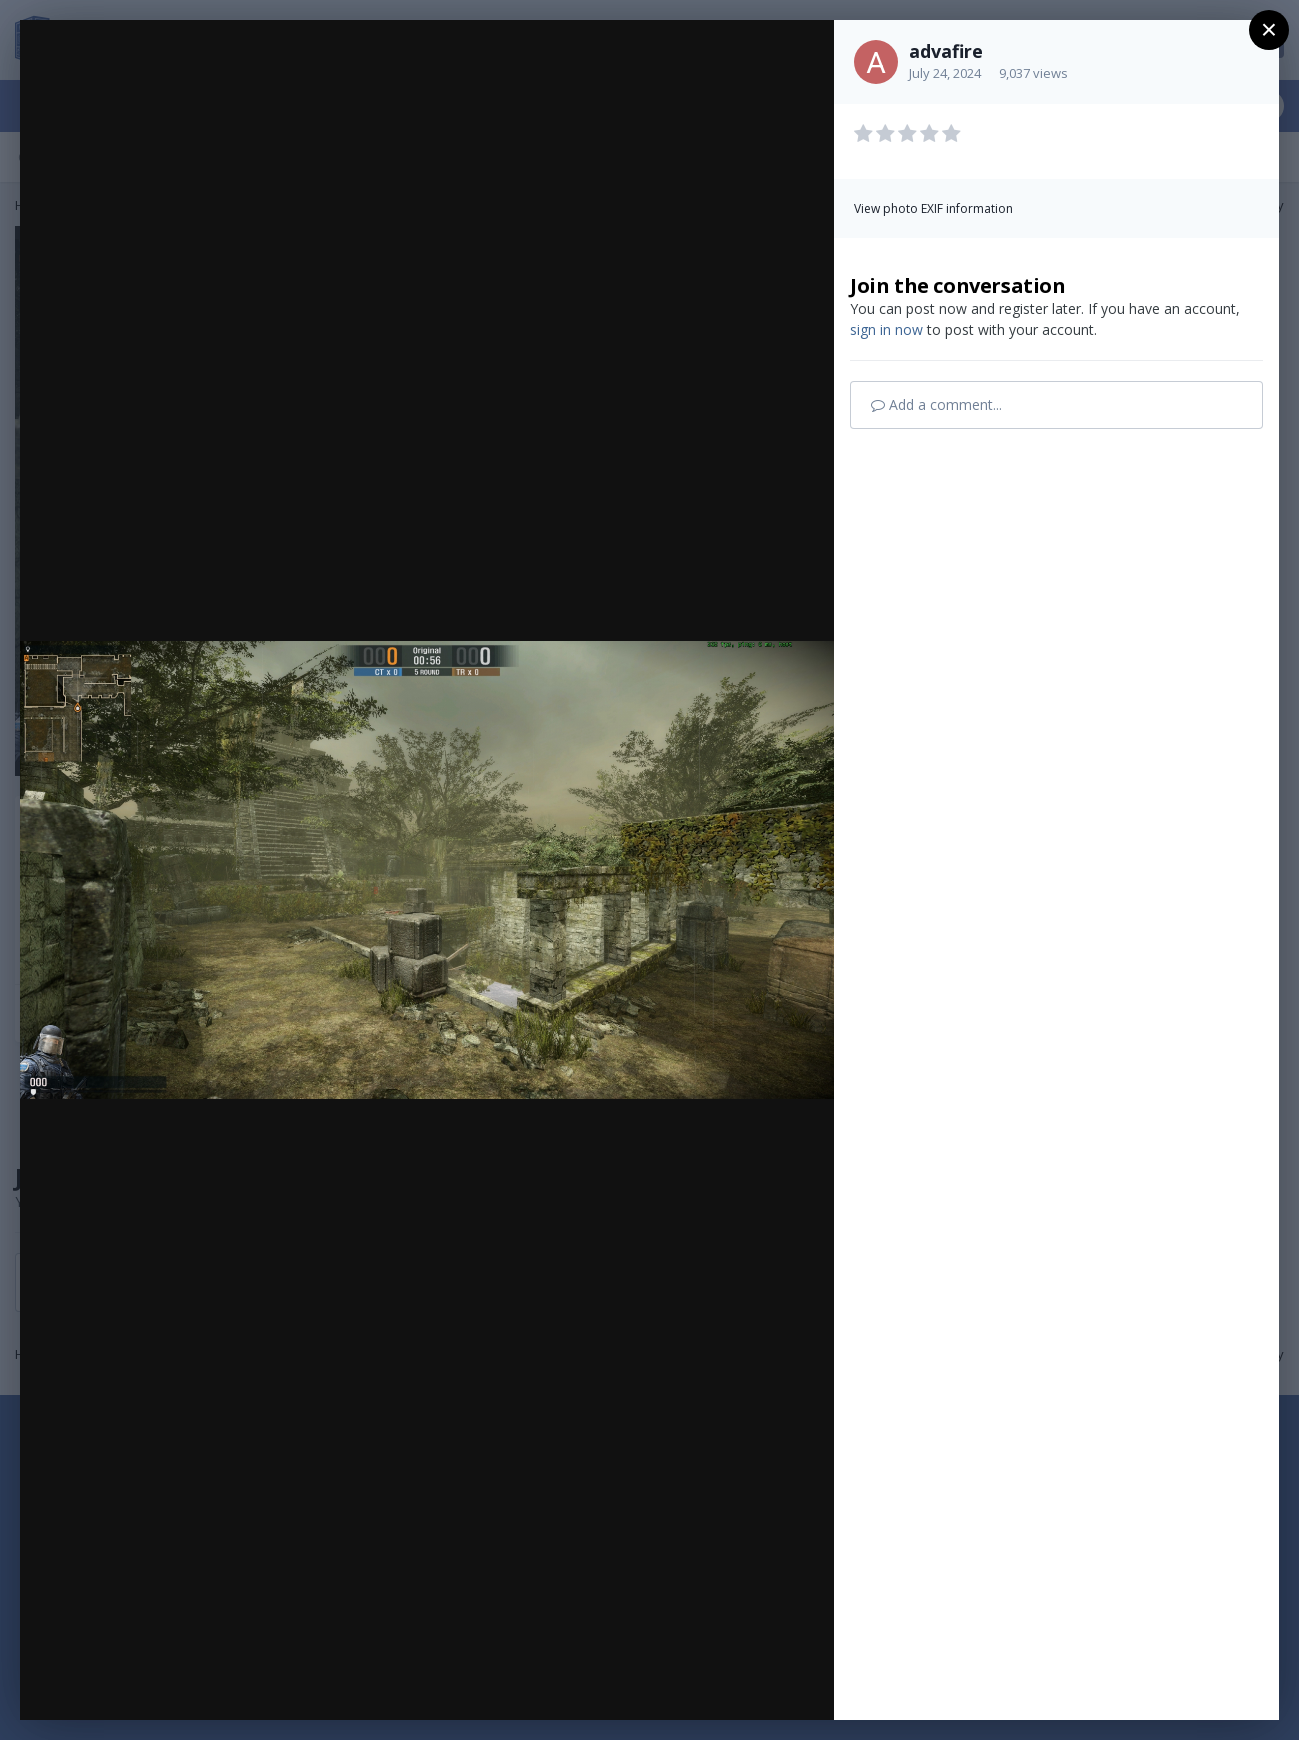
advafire (946, 51)
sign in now (886, 329)
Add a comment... (936, 404)
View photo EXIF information (933, 208)
